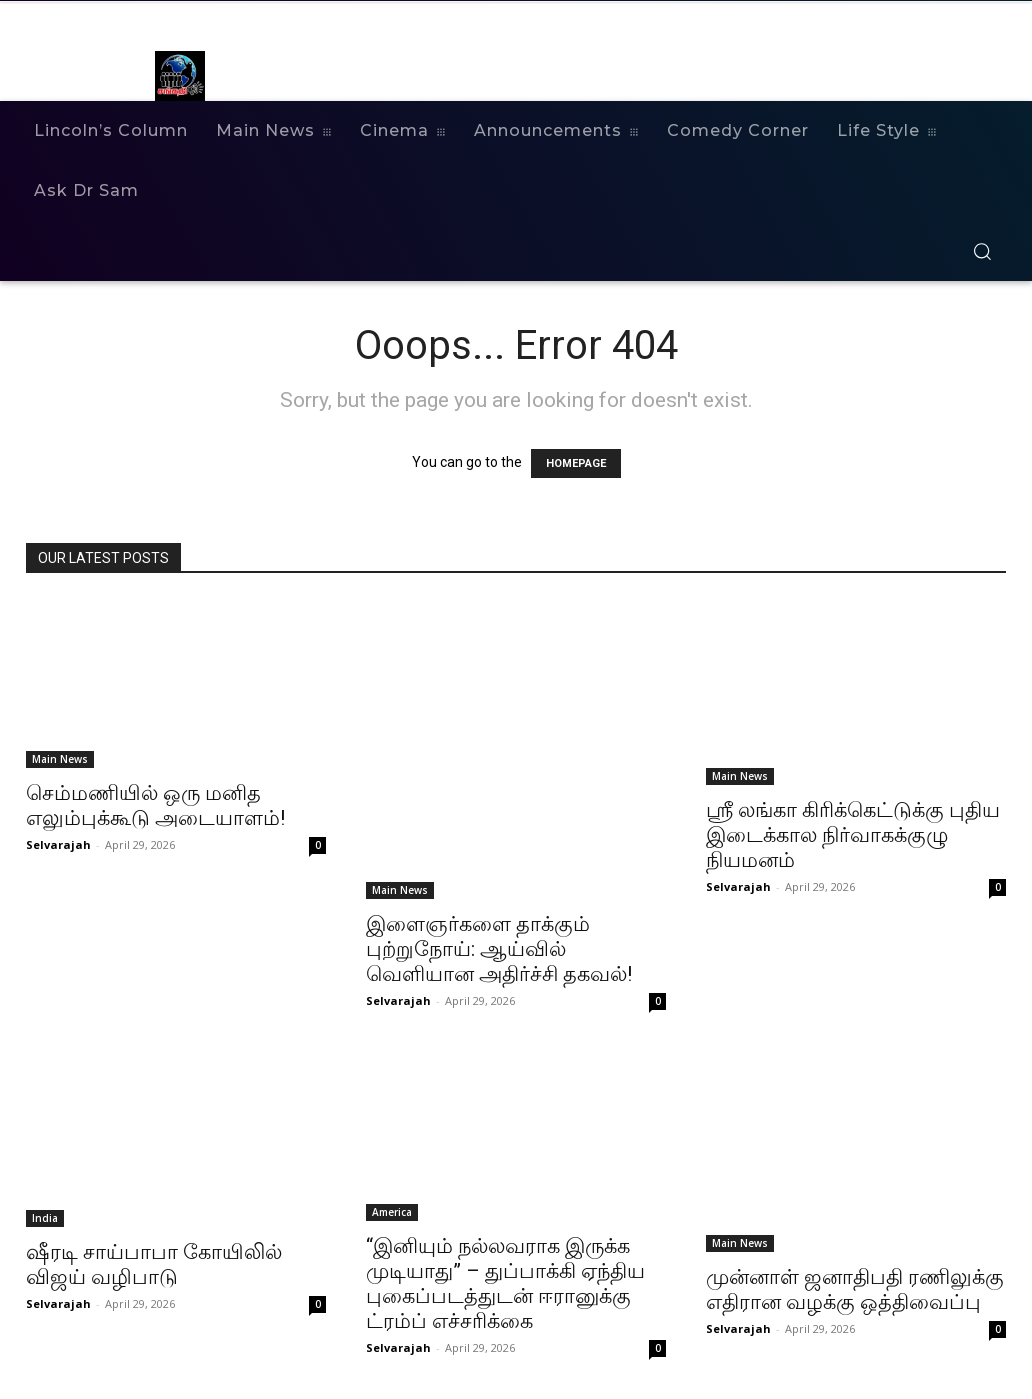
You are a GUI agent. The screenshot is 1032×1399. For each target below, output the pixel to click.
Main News (60, 759)
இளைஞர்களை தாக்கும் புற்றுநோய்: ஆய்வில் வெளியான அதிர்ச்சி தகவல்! (499, 949)
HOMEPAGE (576, 463)
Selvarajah (58, 844)
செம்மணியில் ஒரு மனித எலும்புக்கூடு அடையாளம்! (155, 805)
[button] (982, 251)
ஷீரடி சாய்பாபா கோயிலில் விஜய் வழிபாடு (154, 1264)
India (45, 1218)
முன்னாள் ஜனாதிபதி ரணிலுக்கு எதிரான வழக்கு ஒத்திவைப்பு (855, 1289)
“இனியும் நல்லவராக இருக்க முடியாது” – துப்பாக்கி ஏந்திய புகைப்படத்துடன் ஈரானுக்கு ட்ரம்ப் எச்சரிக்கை (505, 1283)
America (392, 1212)
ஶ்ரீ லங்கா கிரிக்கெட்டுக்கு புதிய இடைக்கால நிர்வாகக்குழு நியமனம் (853, 835)
